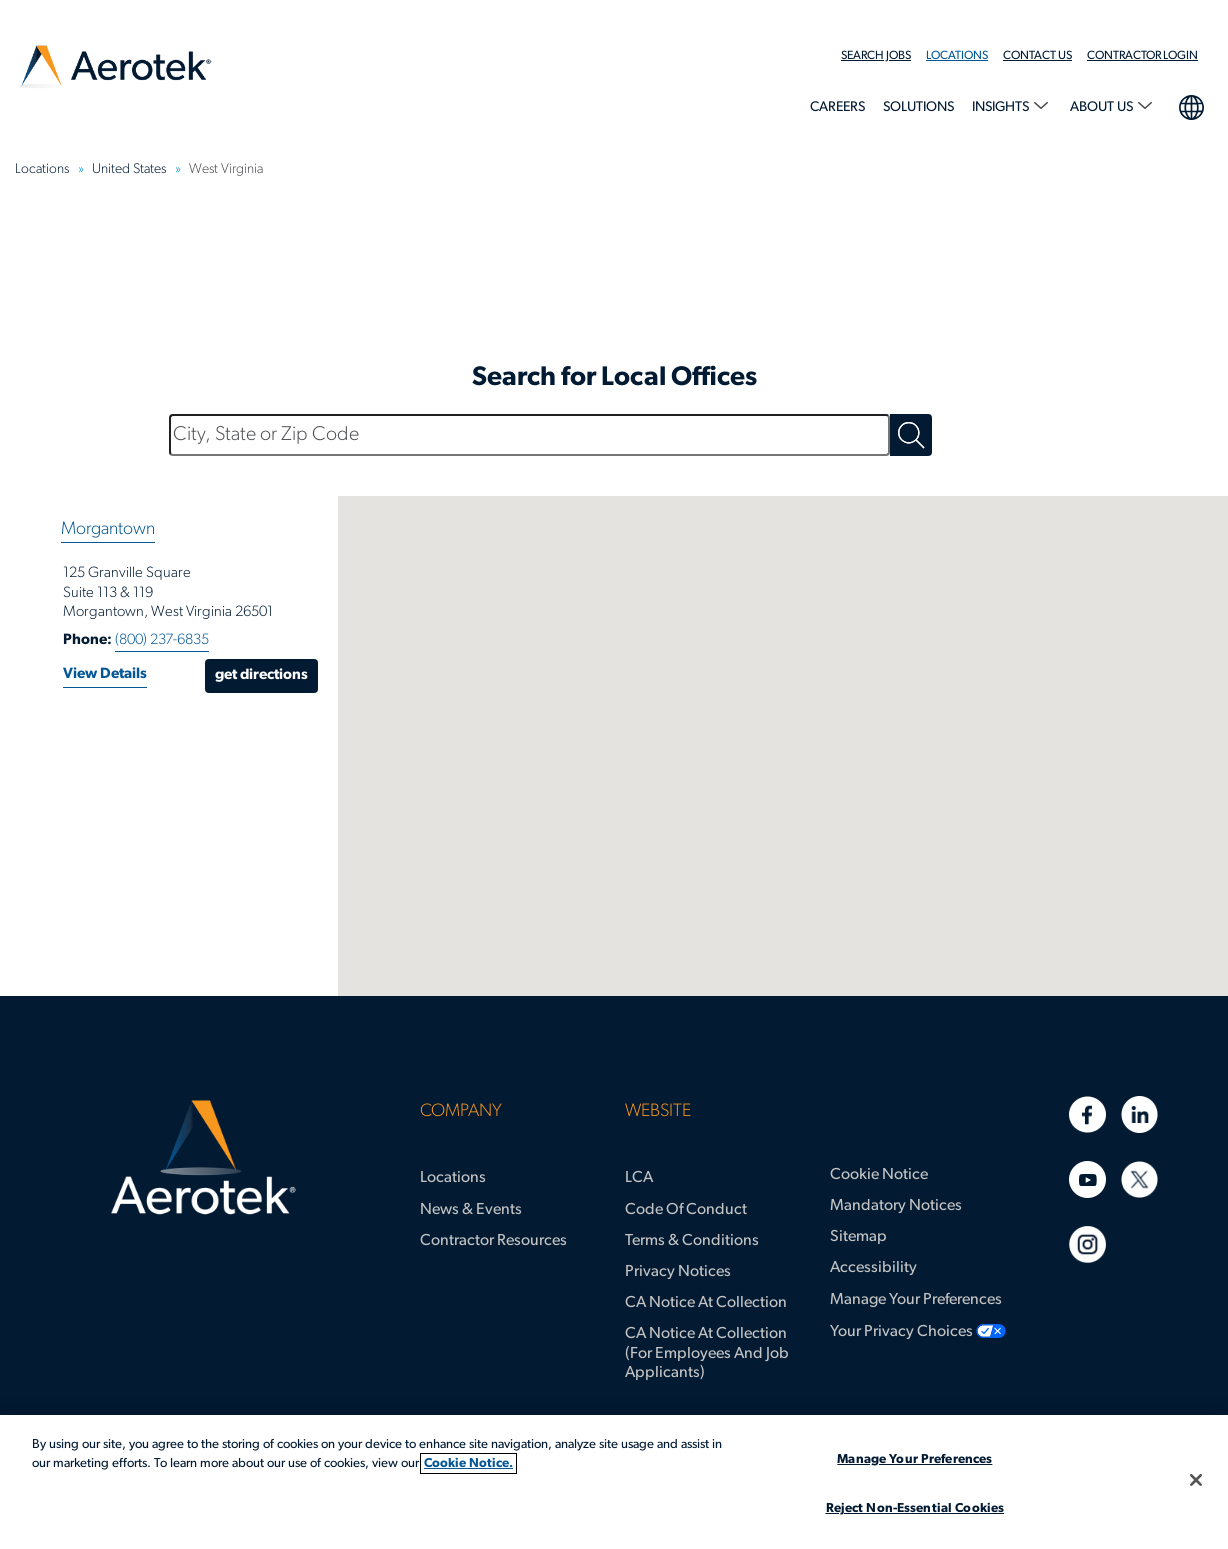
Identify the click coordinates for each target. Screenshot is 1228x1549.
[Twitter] (1139, 1179)
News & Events (471, 1210)
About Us (1103, 107)
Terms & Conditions (692, 1241)
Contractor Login (1142, 56)
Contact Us (1037, 56)
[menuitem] (883, 56)
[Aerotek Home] (202, 1158)
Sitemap (858, 1237)
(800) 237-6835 (162, 640)
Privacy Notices (678, 1272)
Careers (837, 107)
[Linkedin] (1139, 1114)
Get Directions (261, 675)
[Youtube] (1087, 1179)
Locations (957, 56)
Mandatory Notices (896, 1206)
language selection (1190, 105)
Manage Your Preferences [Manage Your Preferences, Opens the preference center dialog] (914, 1459)
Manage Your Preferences (916, 1300)
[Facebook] (1087, 1114)
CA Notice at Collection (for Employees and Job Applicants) (707, 1353)
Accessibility (873, 1268)
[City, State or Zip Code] (529, 435)
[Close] (1196, 1480)
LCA (639, 1178)
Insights (1002, 107)
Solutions (918, 107)
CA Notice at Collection (706, 1303)
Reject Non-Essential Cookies (915, 1508)
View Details (105, 674)
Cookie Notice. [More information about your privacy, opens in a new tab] (468, 1463)
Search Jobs (876, 56)
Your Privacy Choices (901, 1332)
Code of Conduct (686, 1210)
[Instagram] (1087, 1244)
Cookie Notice (879, 1175)
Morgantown (108, 529)
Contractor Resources (493, 1241)
